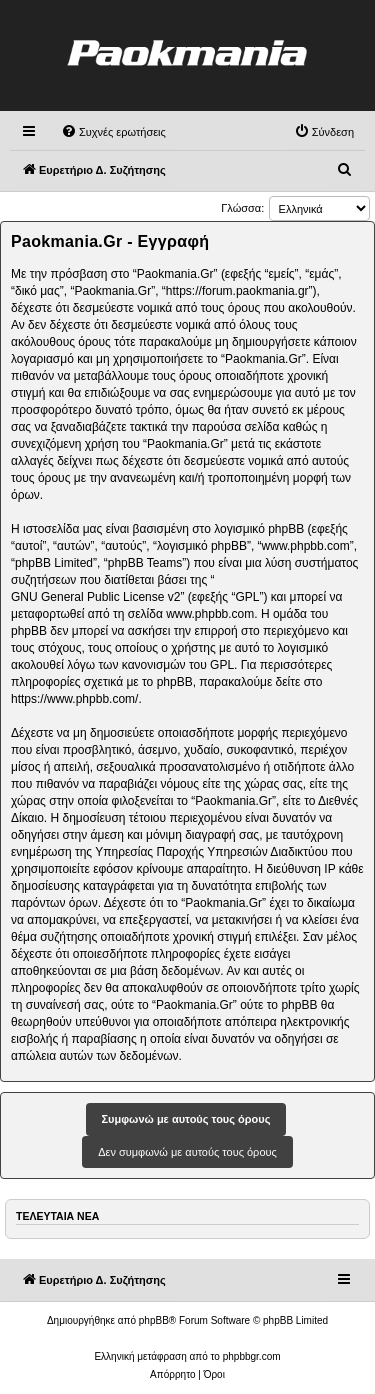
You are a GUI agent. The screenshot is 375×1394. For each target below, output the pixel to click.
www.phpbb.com (210, 614)
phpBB (154, 1320)
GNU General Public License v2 (95, 597)
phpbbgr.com (252, 1356)
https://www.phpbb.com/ (74, 699)
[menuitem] (113, 132)
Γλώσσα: (242, 208)
